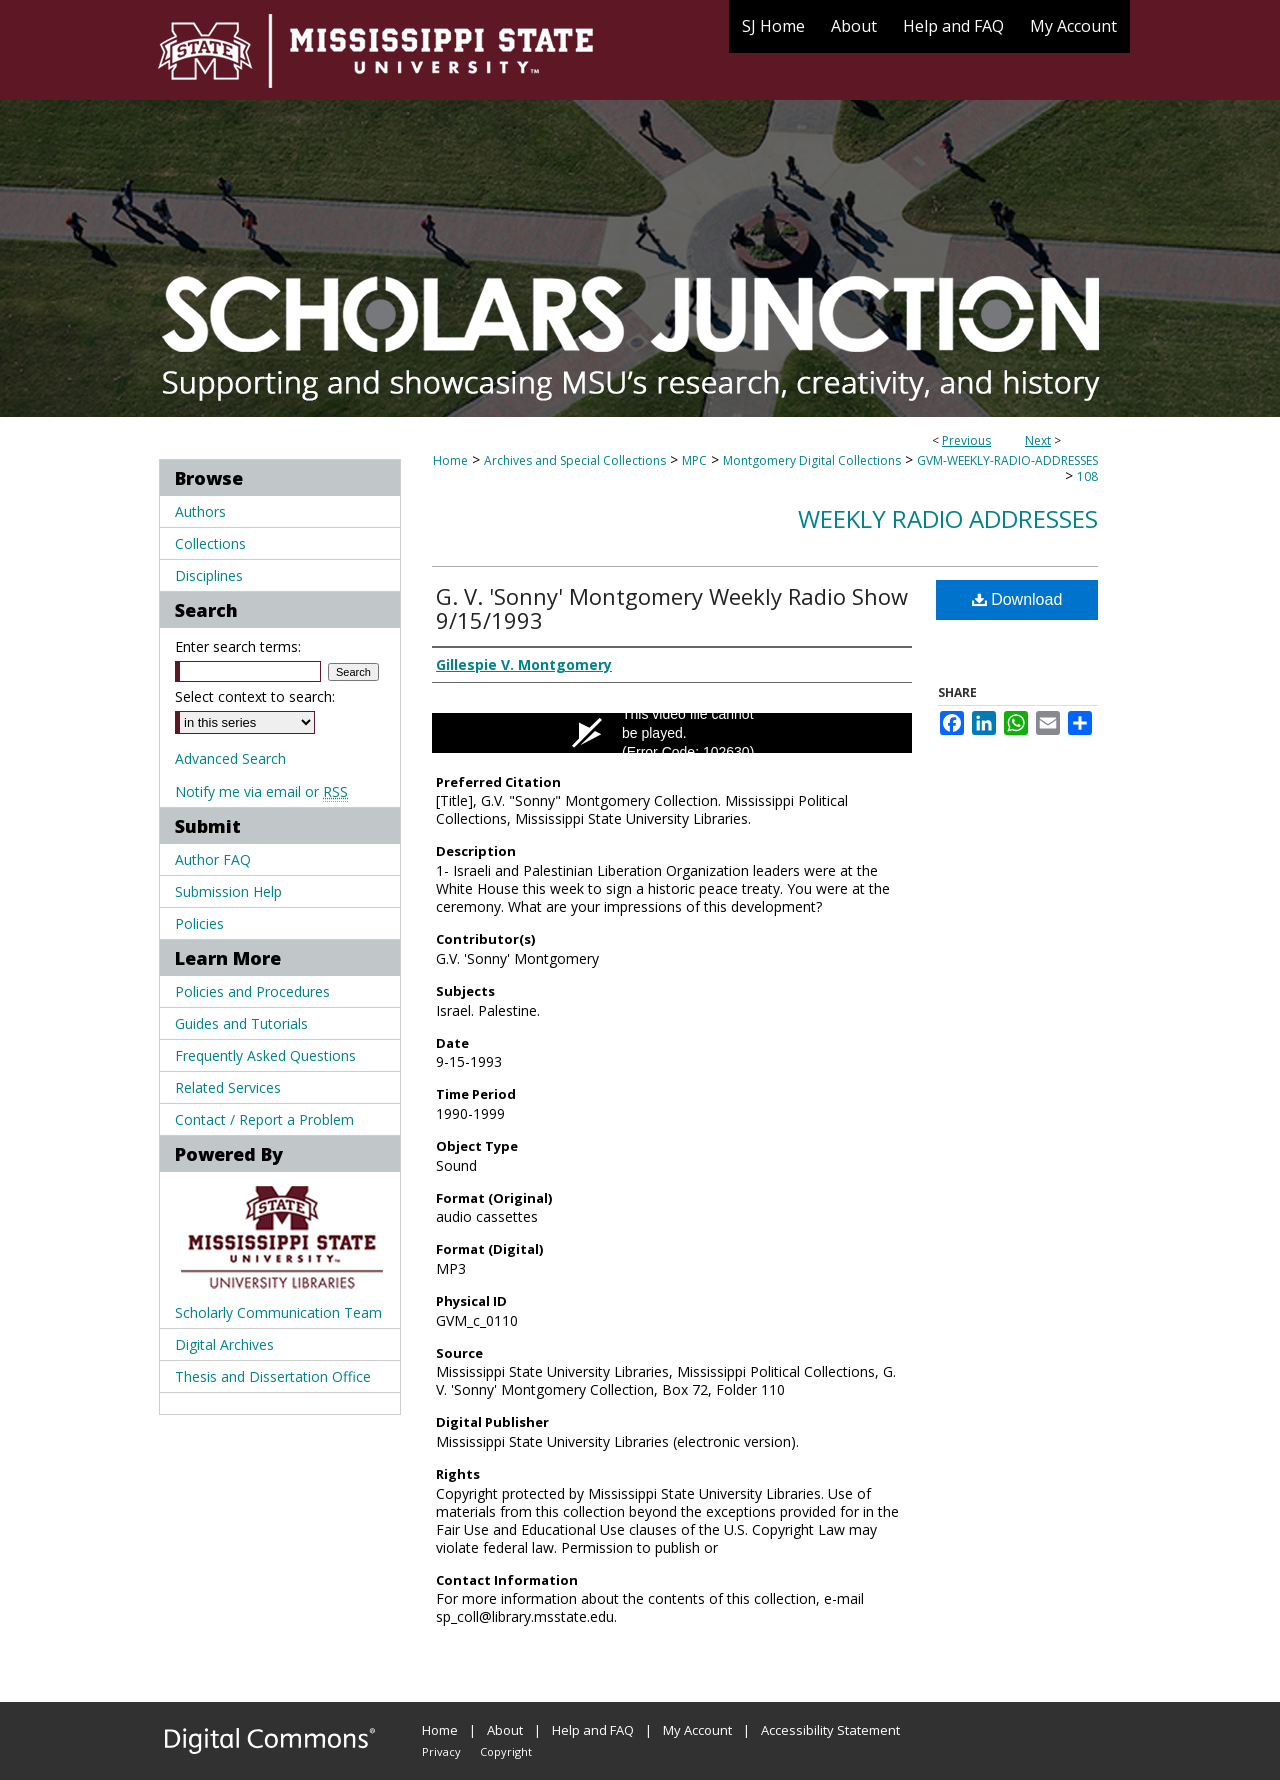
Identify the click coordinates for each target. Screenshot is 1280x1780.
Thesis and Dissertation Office (273, 1376)
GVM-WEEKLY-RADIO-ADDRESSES (1007, 460)
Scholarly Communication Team (278, 1312)
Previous (966, 440)
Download (1017, 599)
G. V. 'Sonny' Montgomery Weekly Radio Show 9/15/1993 (672, 608)
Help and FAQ (593, 1730)
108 (1087, 476)
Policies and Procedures (252, 991)
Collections (210, 543)
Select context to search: (255, 696)
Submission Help (228, 891)
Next (1038, 440)
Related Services (228, 1087)
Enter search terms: (238, 646)
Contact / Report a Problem (264, 1119)
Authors (200, 511)
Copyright (506, 1751)
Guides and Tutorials (241, 1023)
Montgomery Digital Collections (812, 460)
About (505, 1730)
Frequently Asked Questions (265, 1055)
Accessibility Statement (830, 1730)
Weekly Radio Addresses (948, 518)
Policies (199, 923)
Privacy (441, 1751)
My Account (697, 1730)
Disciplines (209, 575)
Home (450, 460)
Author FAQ (213, 859)
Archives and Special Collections (575, 460)
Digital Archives (224, 1344)
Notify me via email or (261, 791)
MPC (694, 460)
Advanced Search (230, 758)
